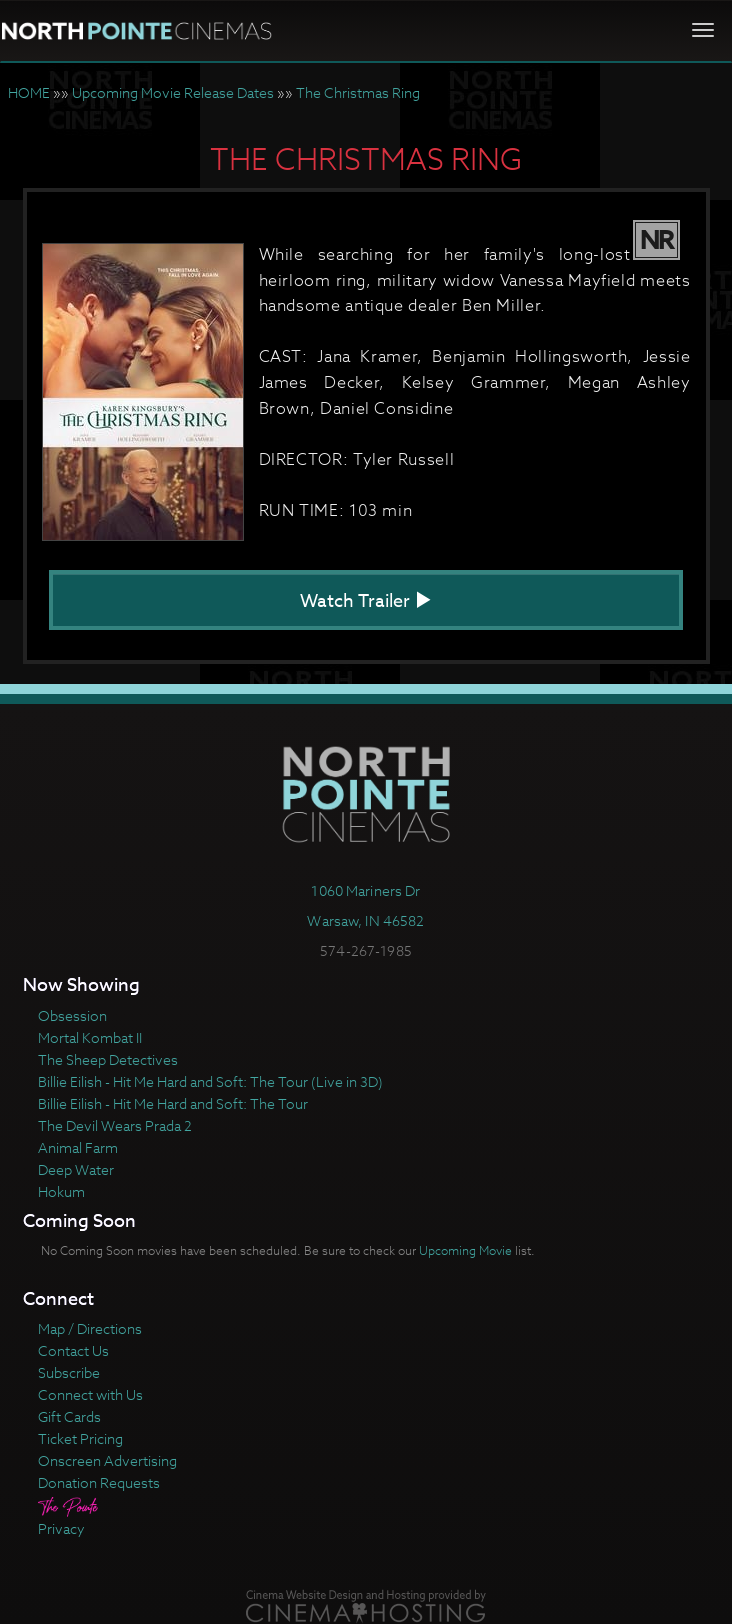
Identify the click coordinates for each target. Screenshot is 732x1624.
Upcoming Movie (465, 1250)
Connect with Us (90, 1394)
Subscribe (69, 1372)
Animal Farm (78, 1147)
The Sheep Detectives (108, 1059)
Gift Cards (69, 1416)
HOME (29, 92)
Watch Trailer (366, 601)
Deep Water (76, 1169)
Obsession (72, 1015)
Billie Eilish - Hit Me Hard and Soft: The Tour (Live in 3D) (210, 1081)
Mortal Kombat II (90, 1037)
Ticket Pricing (80, 1438)
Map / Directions (90, 1328)
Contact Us (73, 1350)
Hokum (61, 1191)
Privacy (61, 1528)
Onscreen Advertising (107, 1460)
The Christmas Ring (358, 92)
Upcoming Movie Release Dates (173, 92)
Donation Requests (99, 1482)
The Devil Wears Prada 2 (115, 1125)
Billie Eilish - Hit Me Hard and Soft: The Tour (173, 1103)
